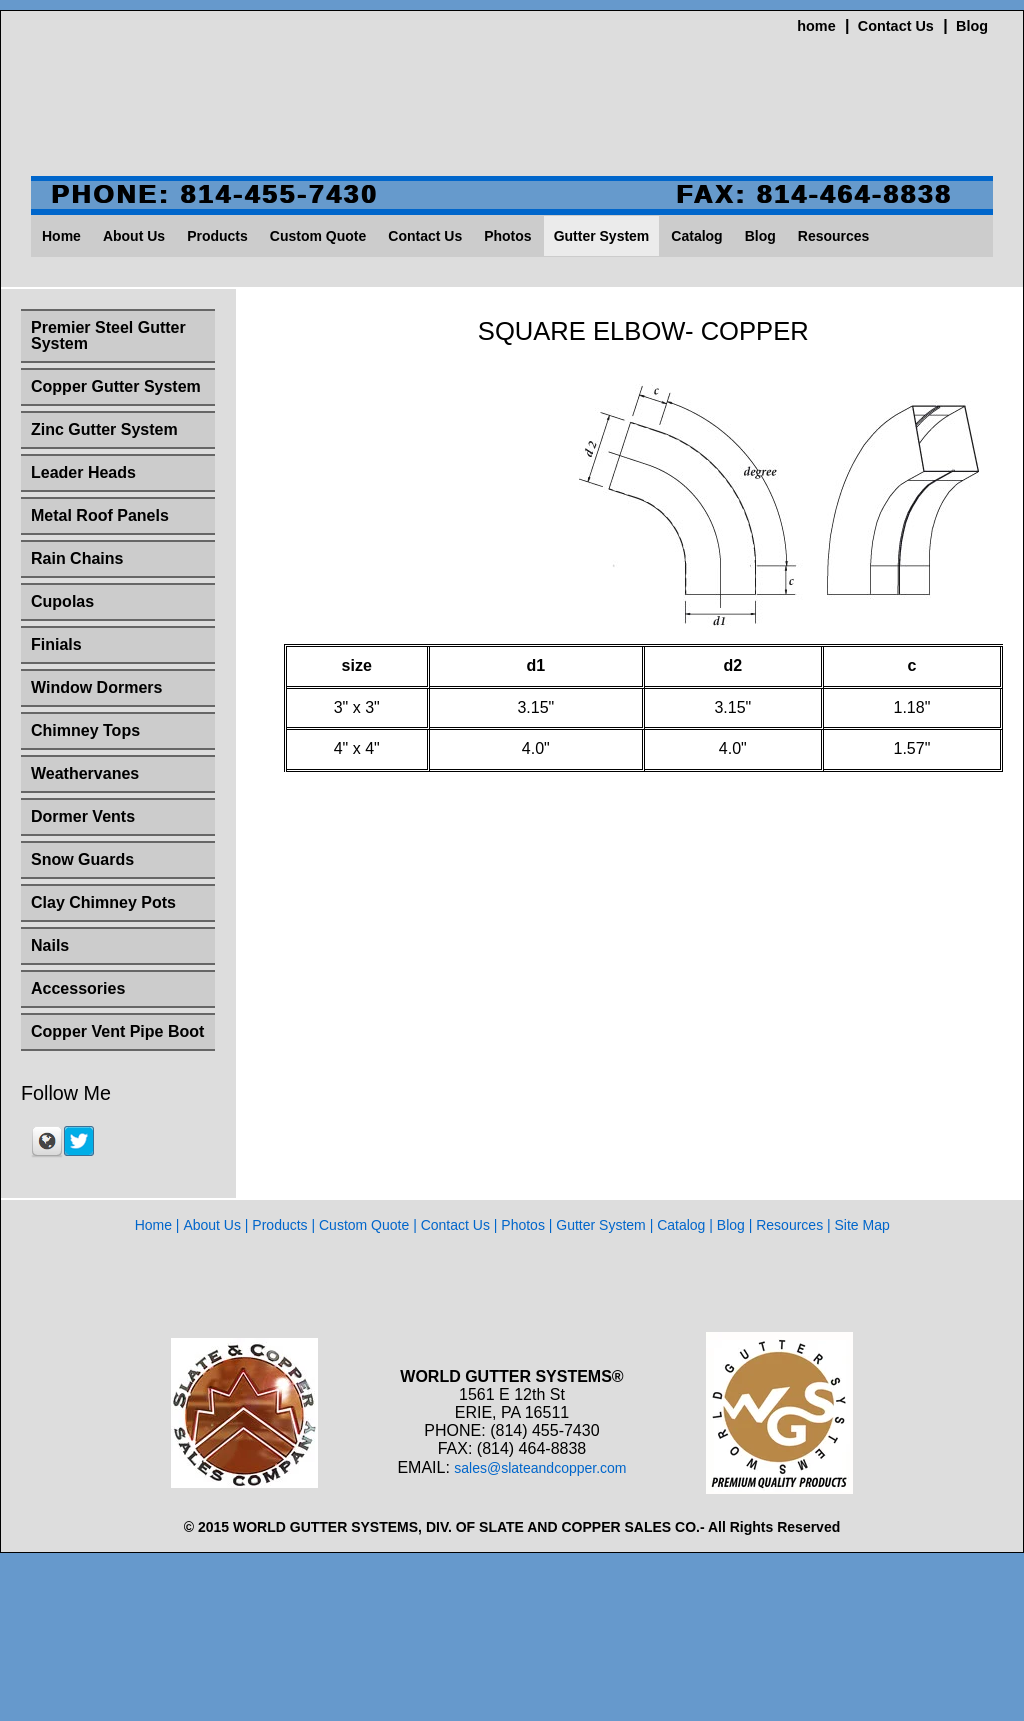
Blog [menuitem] (760, 236)
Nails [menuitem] (50, 945)
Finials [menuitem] (56, 644)
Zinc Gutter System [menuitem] (104, 429)
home (816, 26)
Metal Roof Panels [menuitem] (100, 515)
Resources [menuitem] (834, 236)
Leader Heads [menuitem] (83, 472)
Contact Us (896, 26)
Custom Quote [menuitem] (318, 236)
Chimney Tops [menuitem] (85, 730)
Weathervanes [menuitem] (85, 773)
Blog (972, 26)
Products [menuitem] (217, 236)
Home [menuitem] (61, 236)
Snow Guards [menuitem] (82, 859)
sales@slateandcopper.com (540, 1468)
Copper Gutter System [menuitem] (116, 386)
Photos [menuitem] (507, 236)
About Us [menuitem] (134, 236)
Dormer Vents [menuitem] (83, 816)
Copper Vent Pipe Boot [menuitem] (117, 1031)
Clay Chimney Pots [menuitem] (103, 902)
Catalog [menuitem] (696, 236)
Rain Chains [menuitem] (77, 558)
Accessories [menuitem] (78, 988)
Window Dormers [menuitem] (96, 687)
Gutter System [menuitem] (602, 236)
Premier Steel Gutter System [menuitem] (108, 335)
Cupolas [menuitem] (62, 601)
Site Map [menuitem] (862, 1225)
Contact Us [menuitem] (425, 236)
